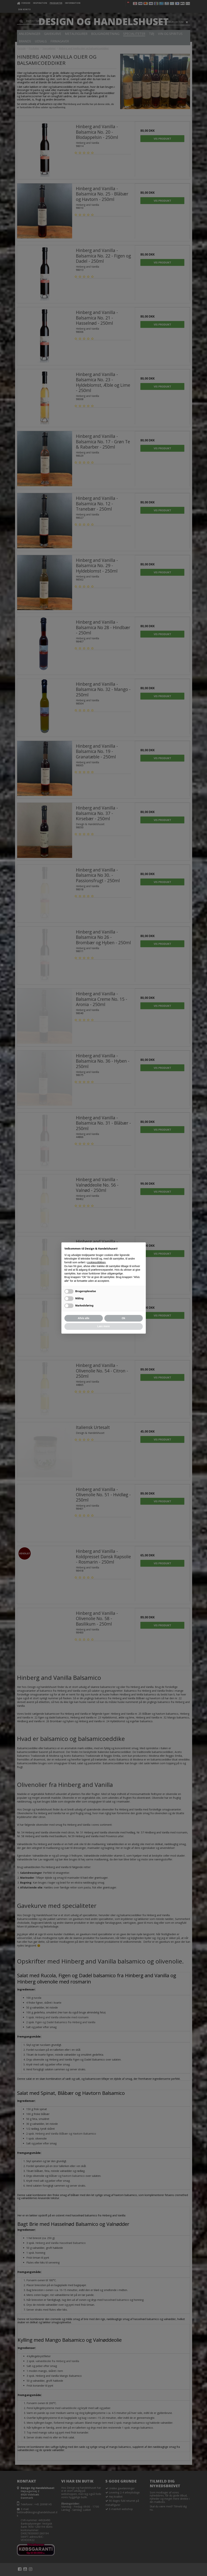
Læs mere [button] (103, 1326)
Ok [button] (123, 1318)
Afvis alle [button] (83, 1318)
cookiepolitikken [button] (96, 1262)
